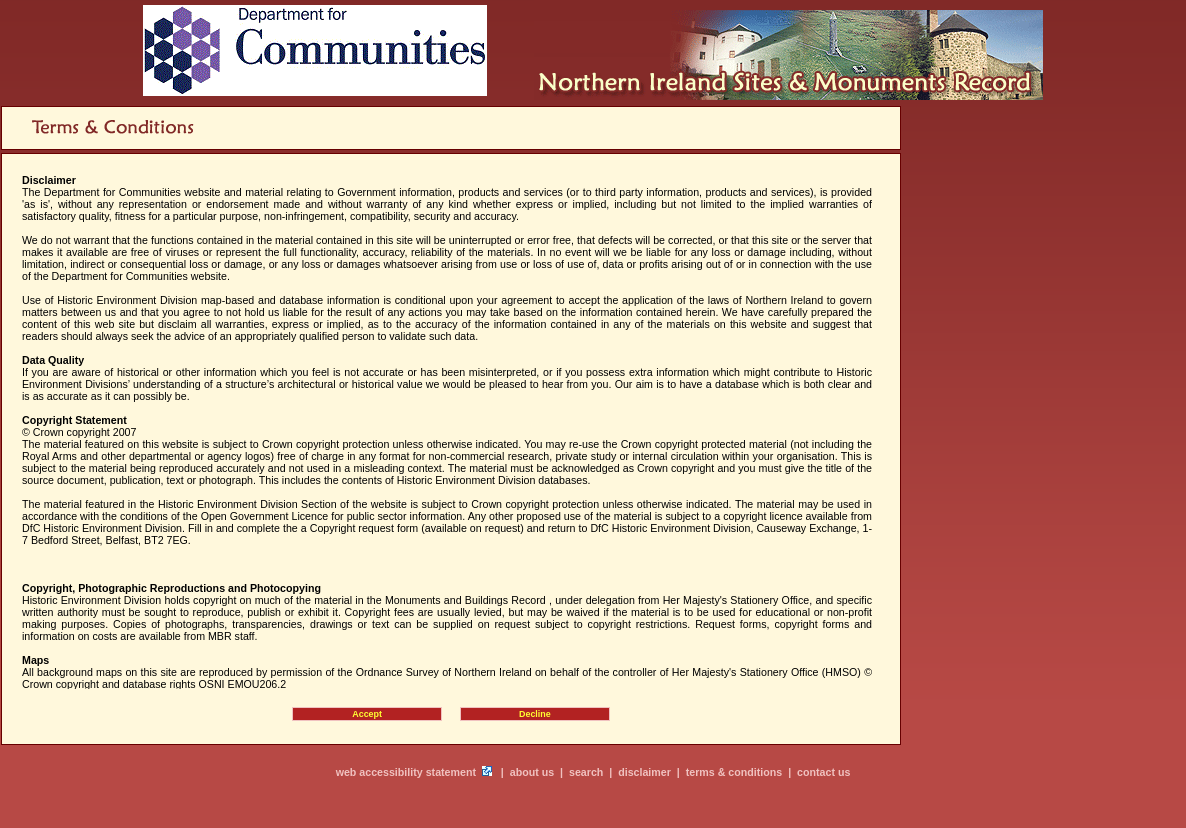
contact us (823, 772)
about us (532, 772)
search (586, 772)
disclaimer (644, 772)
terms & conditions (734, 772)
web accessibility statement (406, 772)
